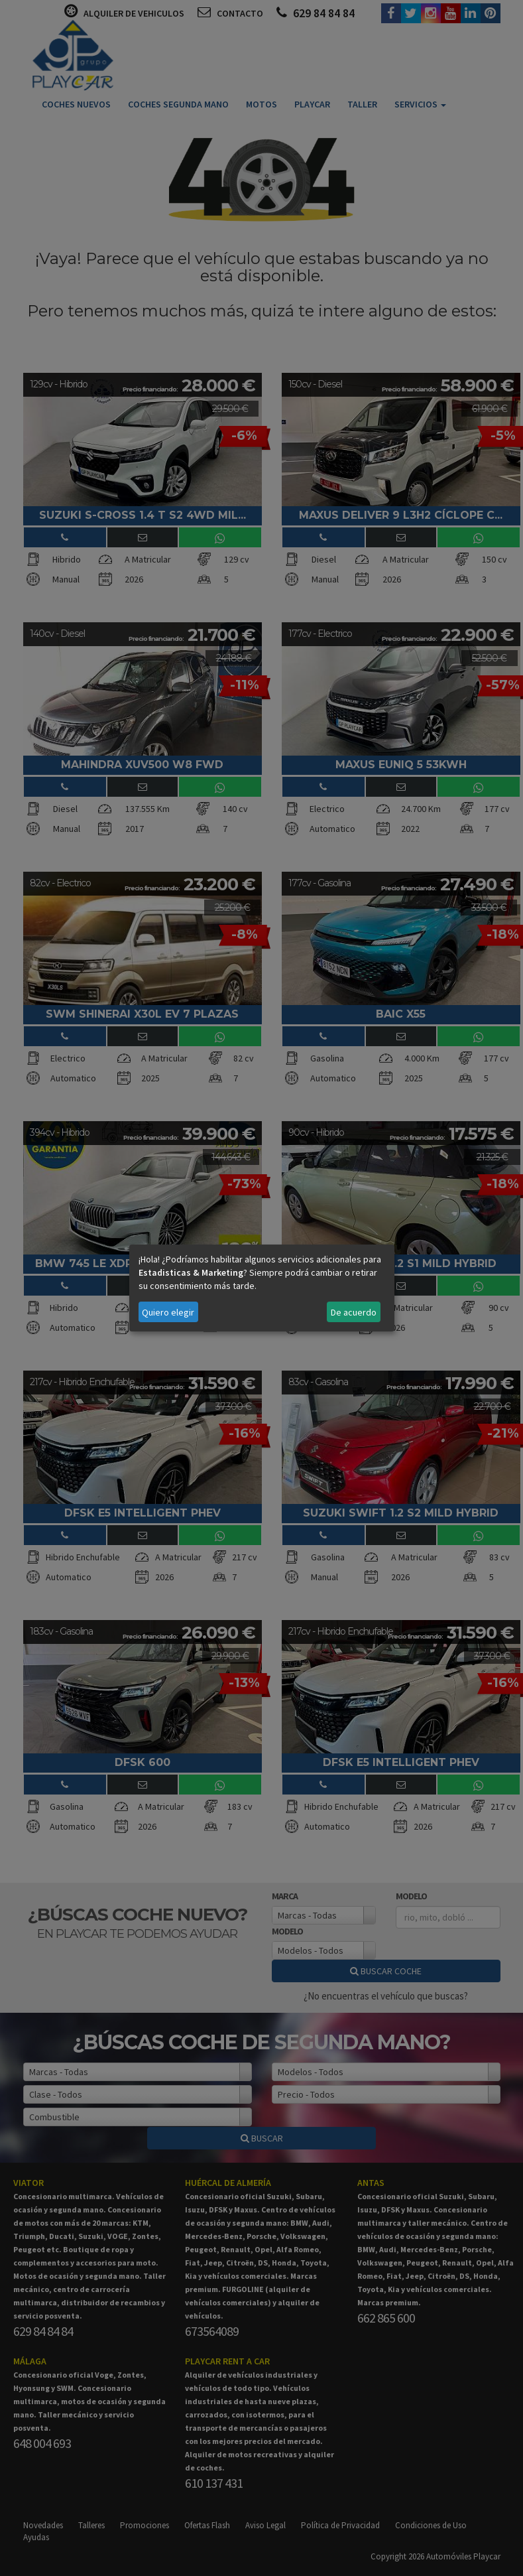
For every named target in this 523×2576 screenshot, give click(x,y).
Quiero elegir (168, 1312)
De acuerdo (354, 1312)
